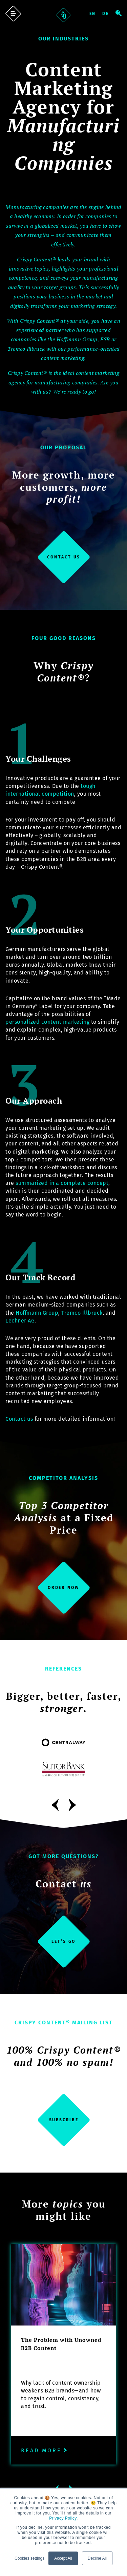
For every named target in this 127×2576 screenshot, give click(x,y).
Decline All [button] (97, 2558)
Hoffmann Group (37, 1313)
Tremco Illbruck (82, 1313)
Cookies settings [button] (29, 2558)
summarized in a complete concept (62, 1183)
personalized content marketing (47, 1022)
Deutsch (108, 13)
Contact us (19, 1419)
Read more (45, 2450)
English (95, 13)
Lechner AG (20, 1320)
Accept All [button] (63, 2558)
